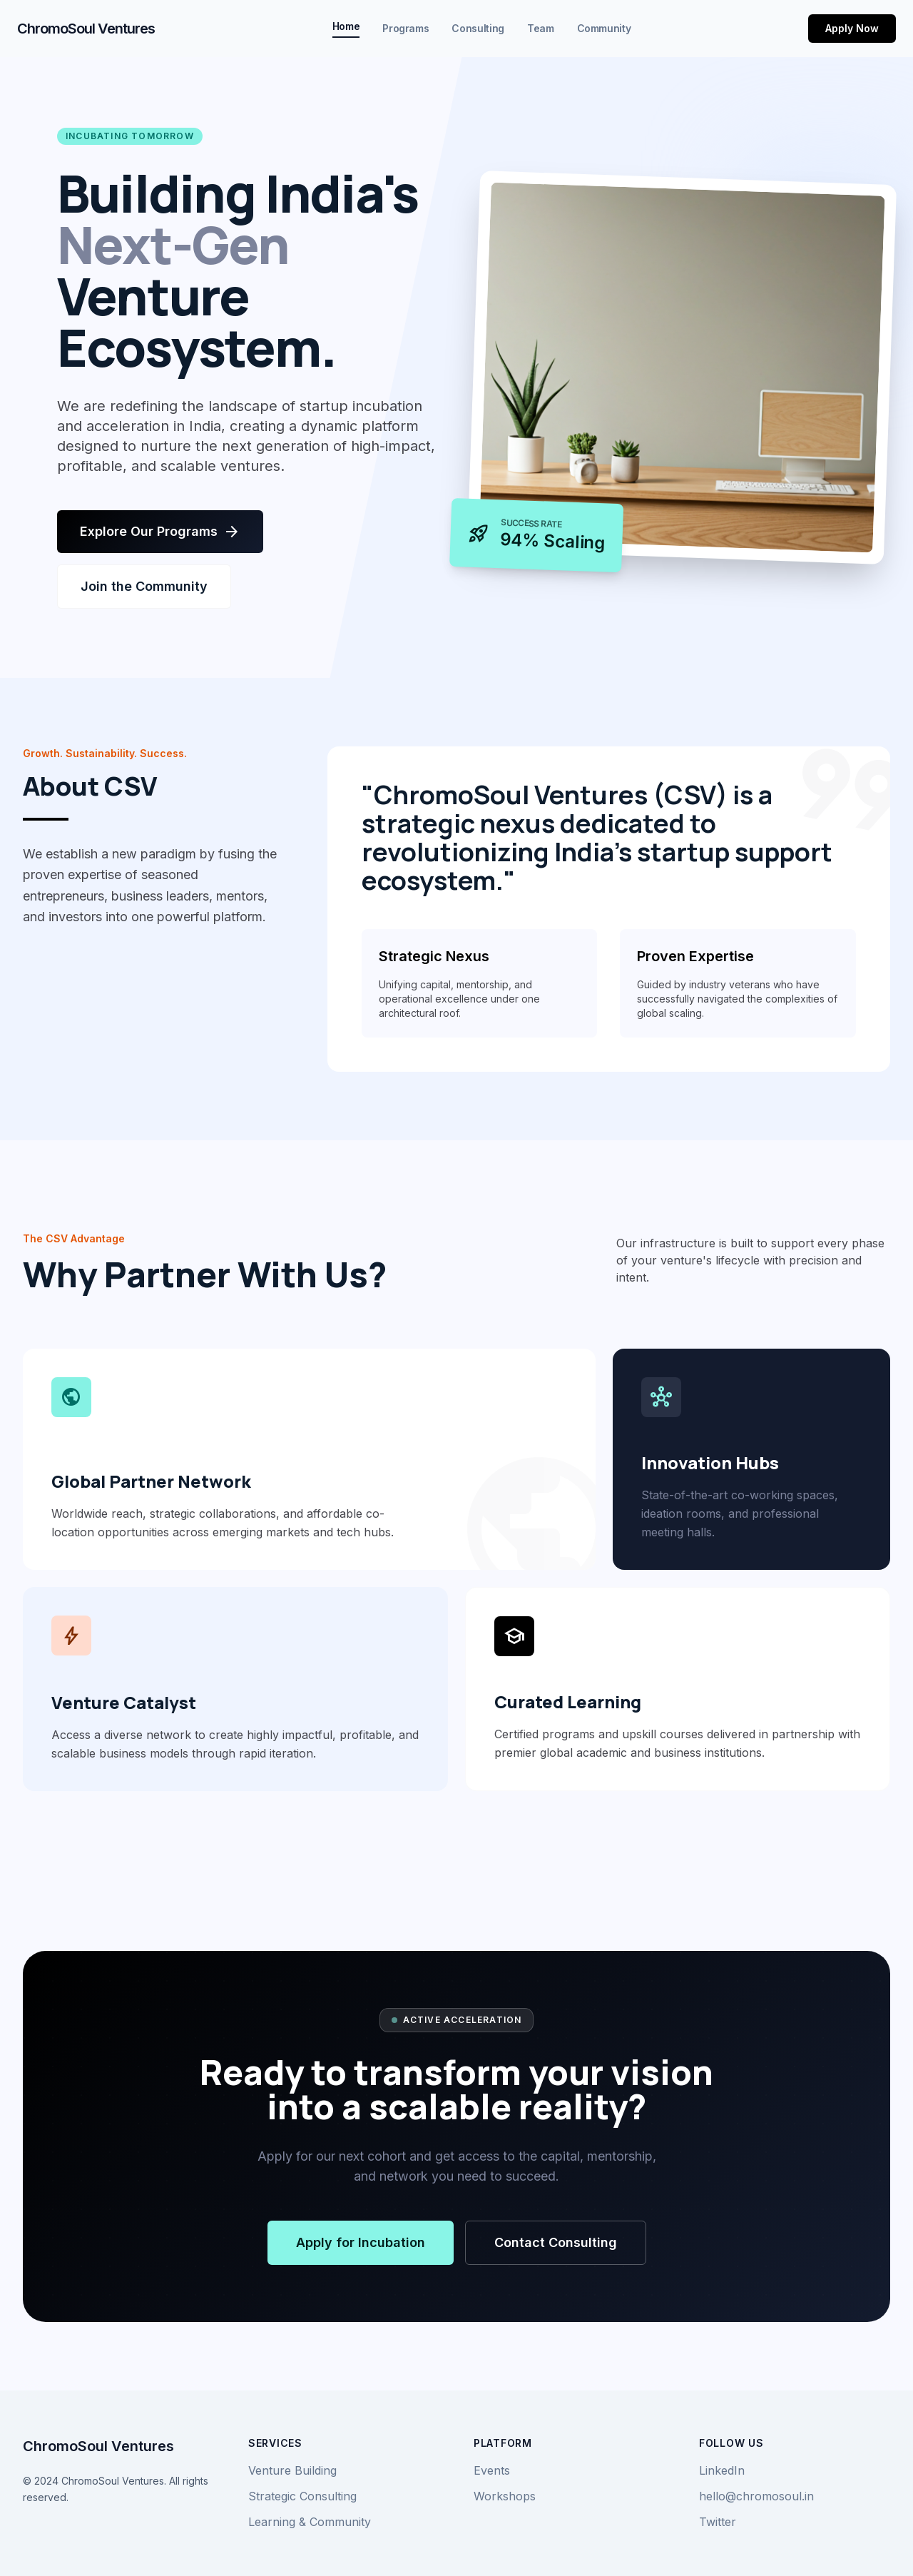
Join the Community (144, 586)
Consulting (478, 28)
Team (540, 28)
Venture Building (292, 2470)
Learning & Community (309, 2522)
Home (346, 26)
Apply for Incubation (360, 2242)
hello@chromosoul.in (756, 2496)
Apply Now (852, 28)
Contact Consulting (555, 2242)
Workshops (505, 2496)
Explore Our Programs (160, 532)
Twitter (717, 2522)
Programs (405, 28)
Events (492, 2470)
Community (604, 28)
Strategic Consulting (302, 2496)
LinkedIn (722, 2470)
